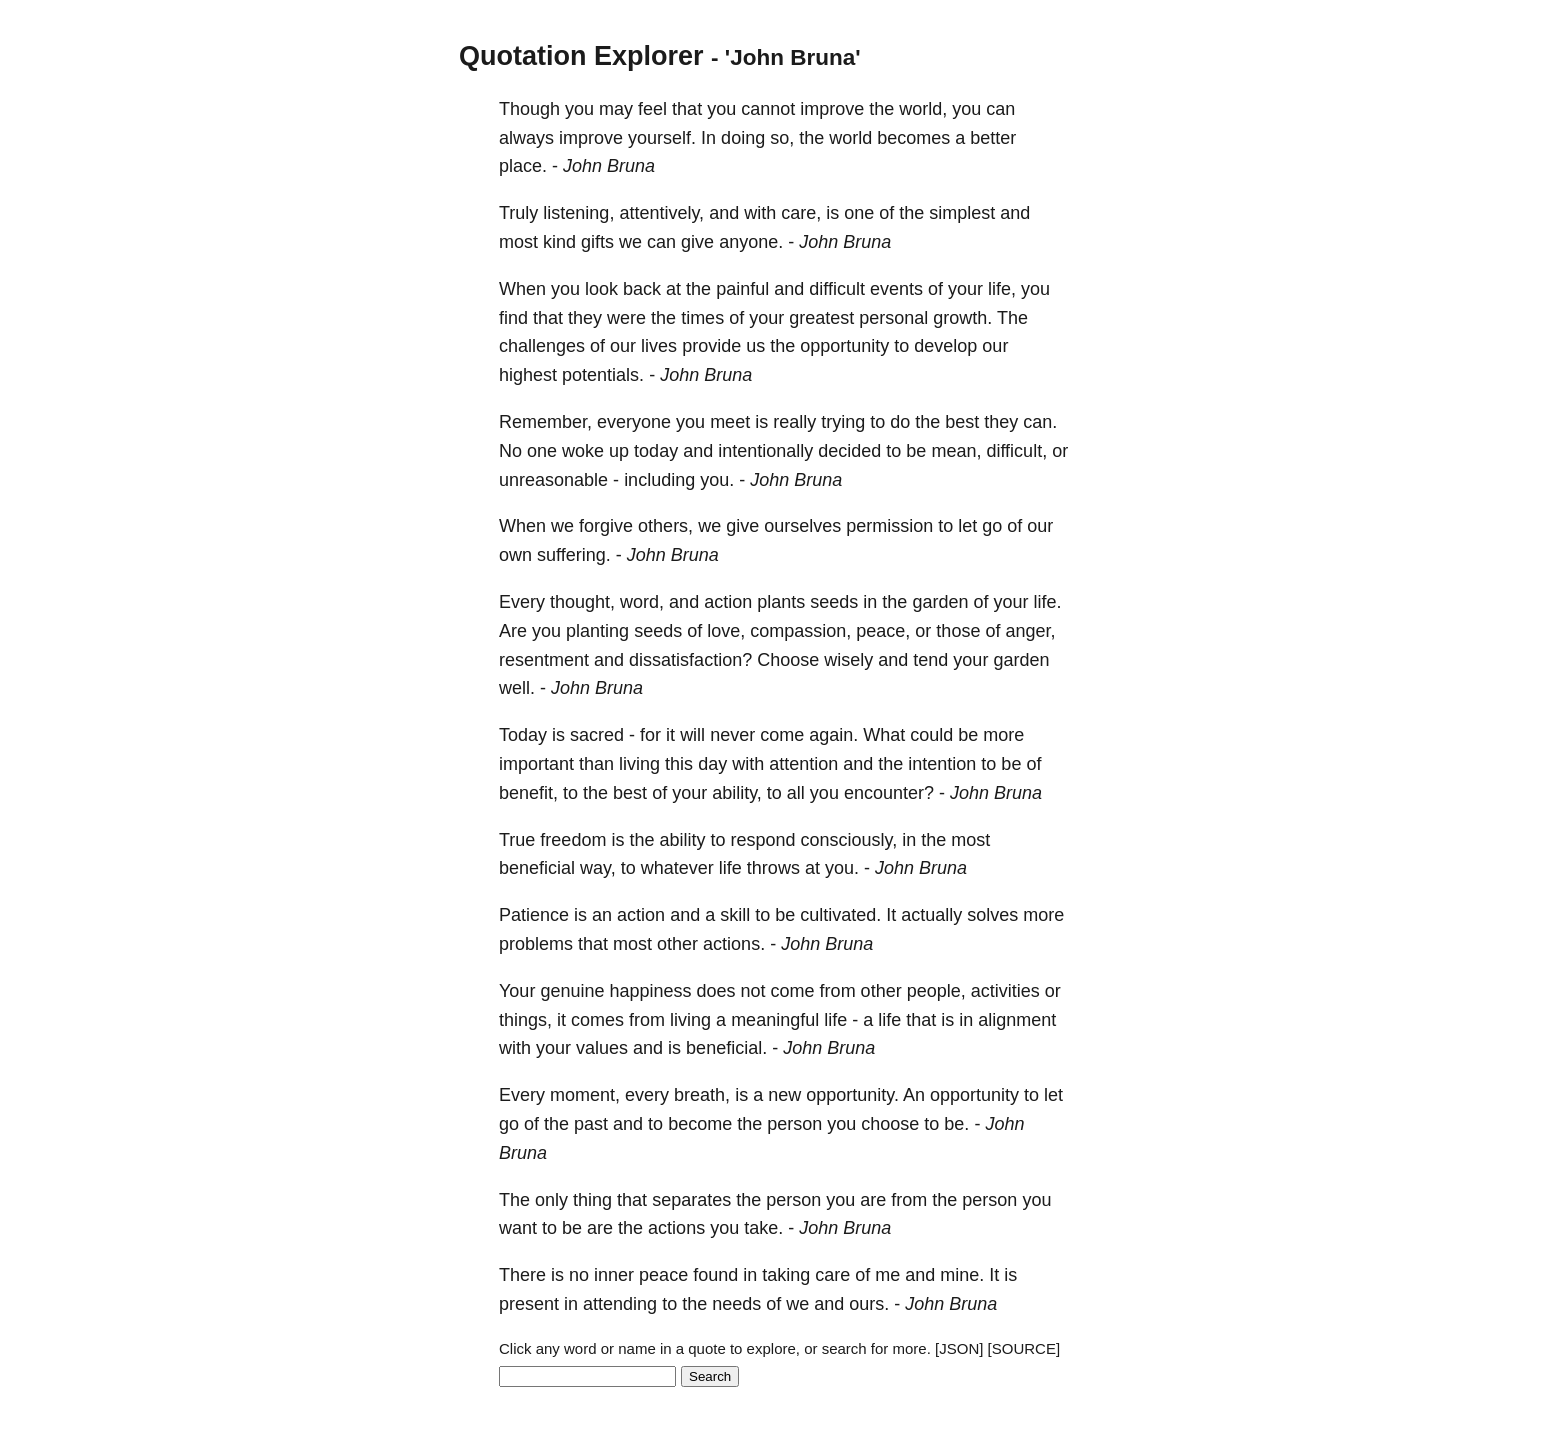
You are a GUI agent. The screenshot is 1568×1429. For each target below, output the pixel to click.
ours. (869, 1304)
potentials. (603, 375)
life (730, 868)
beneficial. (726, 1048)
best (962, 422)
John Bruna (609, 166)
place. (523, 166)
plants (781, 602)
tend (930, 660)
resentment (544, 660)
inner (614, 1275)
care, (801, 213)
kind (559, 242)
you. (717, 480)
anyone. (751, 242)
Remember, (545, 422)
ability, (737, 793)
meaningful (775, 1020)
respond (762, 840)
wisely (848, 660)
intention (942, 764)
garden (940, 602)
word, (642, 602)
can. (1040, 422)
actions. (734, 944)
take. (763, 1228)
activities (1005, 991)
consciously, (849, 840)
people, (936, 991)
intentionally (765, 451)
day (712, 764)
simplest (962, 213)
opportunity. (852, 1095)
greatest (821, 318)
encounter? (889, 793)
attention (803, 764)
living (639, 764)
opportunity (844, 346)
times (702, 318)
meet (730, 422)
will (692, 735)
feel (652, 109)
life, (1002, 289)
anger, (1030, 631)
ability (682, 840)
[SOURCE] (1024, 1348)
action (728, 602)
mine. (962, 1275)
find (513, 318)
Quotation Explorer (581, 56)
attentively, (661, 213)
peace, (883, 631)
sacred (597, 735)
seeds (834, 602)
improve (832, 109)
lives (659, 346)
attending (620, 1304)
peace (663, 1275)
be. (956, 1124)
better (993, 138)
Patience (534, 915)
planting (597, 631)
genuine (572, 991)
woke (583, 451)
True (517, 840)
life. (1047, 602)
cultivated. (840, 915)
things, (525, 1020)
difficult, (1016, 451)
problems (536, 944)
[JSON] (959, 1348)
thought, (582, 602)
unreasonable (553, 480)
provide (711, 346)
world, (923, 109)
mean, (956, 451)
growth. (962, 318)
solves (992, 915)
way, (598, 868)
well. (517, 688)
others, (665, 526)
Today (523, 735)
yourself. (662, 138)
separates (691, 1200)
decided (849, 451)
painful (742, 289)
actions (676, 1228)
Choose (788, 660)
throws (773, 868)
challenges (542, 346)
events (896, 289)
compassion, (800, 631)
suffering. (574, 555)
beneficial (537, 868)
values (602, 1048)
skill (735, 915)
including (659, 480)
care (832, 1275)
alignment (1017, 1020)
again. (833, 735)
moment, (585, 1095)
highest (528, 375)
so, (782, 138)
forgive (606, 526)
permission (889, 526)
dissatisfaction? (690, 660)
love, (726, 631)
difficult (837, 289)
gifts (597, 242)
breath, (702, 1095)
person (794, 1124)
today (656, 451)
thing (592, 1200)
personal (893, 318)
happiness (650, 991)
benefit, (528, 793)
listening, (578, 213)
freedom (573, 840)
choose (890, 1124)
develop (945, 346)
